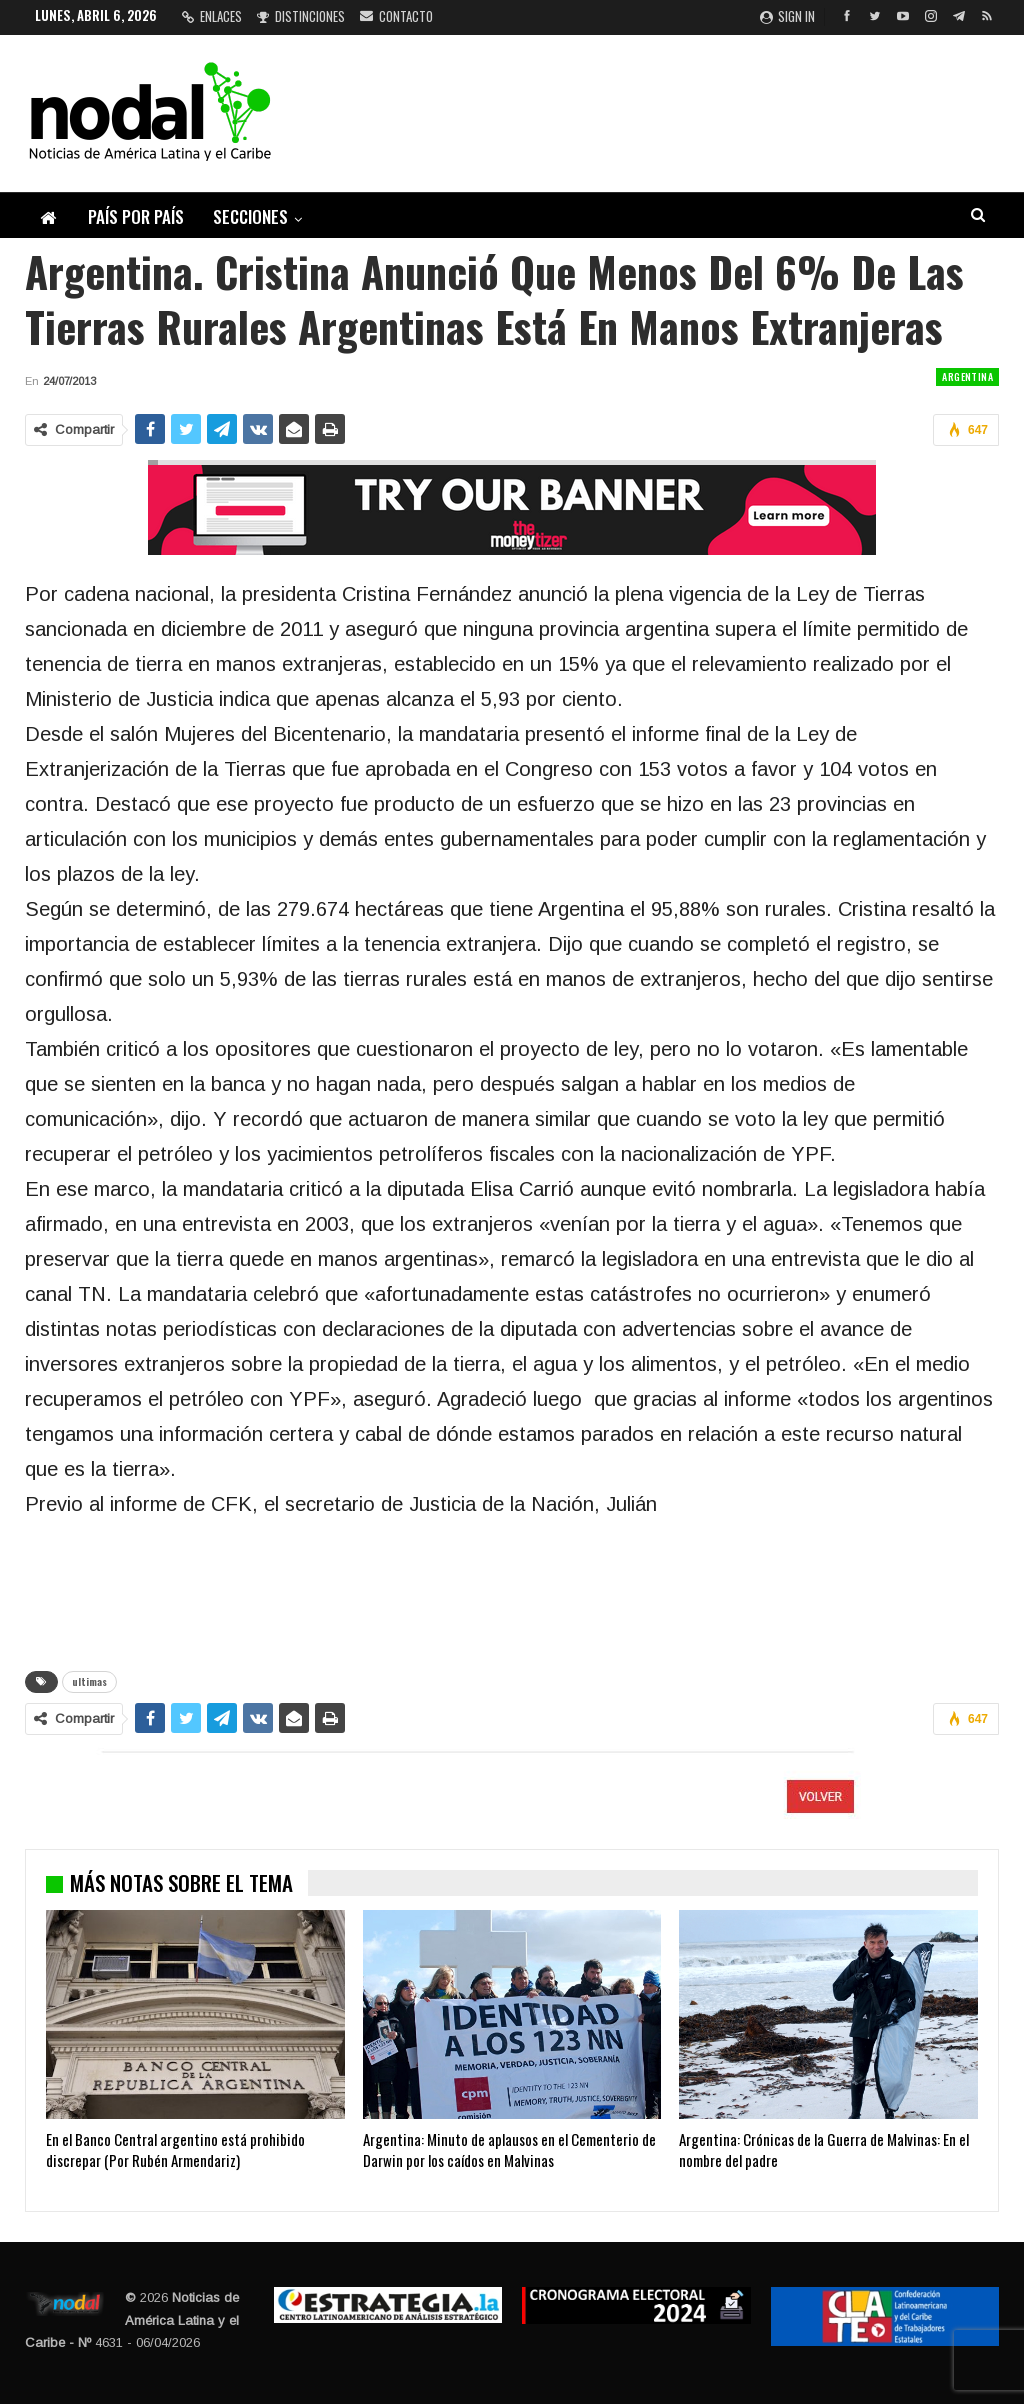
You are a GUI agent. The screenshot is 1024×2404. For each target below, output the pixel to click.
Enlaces (212, 16)
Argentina (967, 376)
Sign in (787, 16)
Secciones (250, 216)
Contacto (396, 16)
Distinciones (301, 16)
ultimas (89, 1681)
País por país (136, 216)
